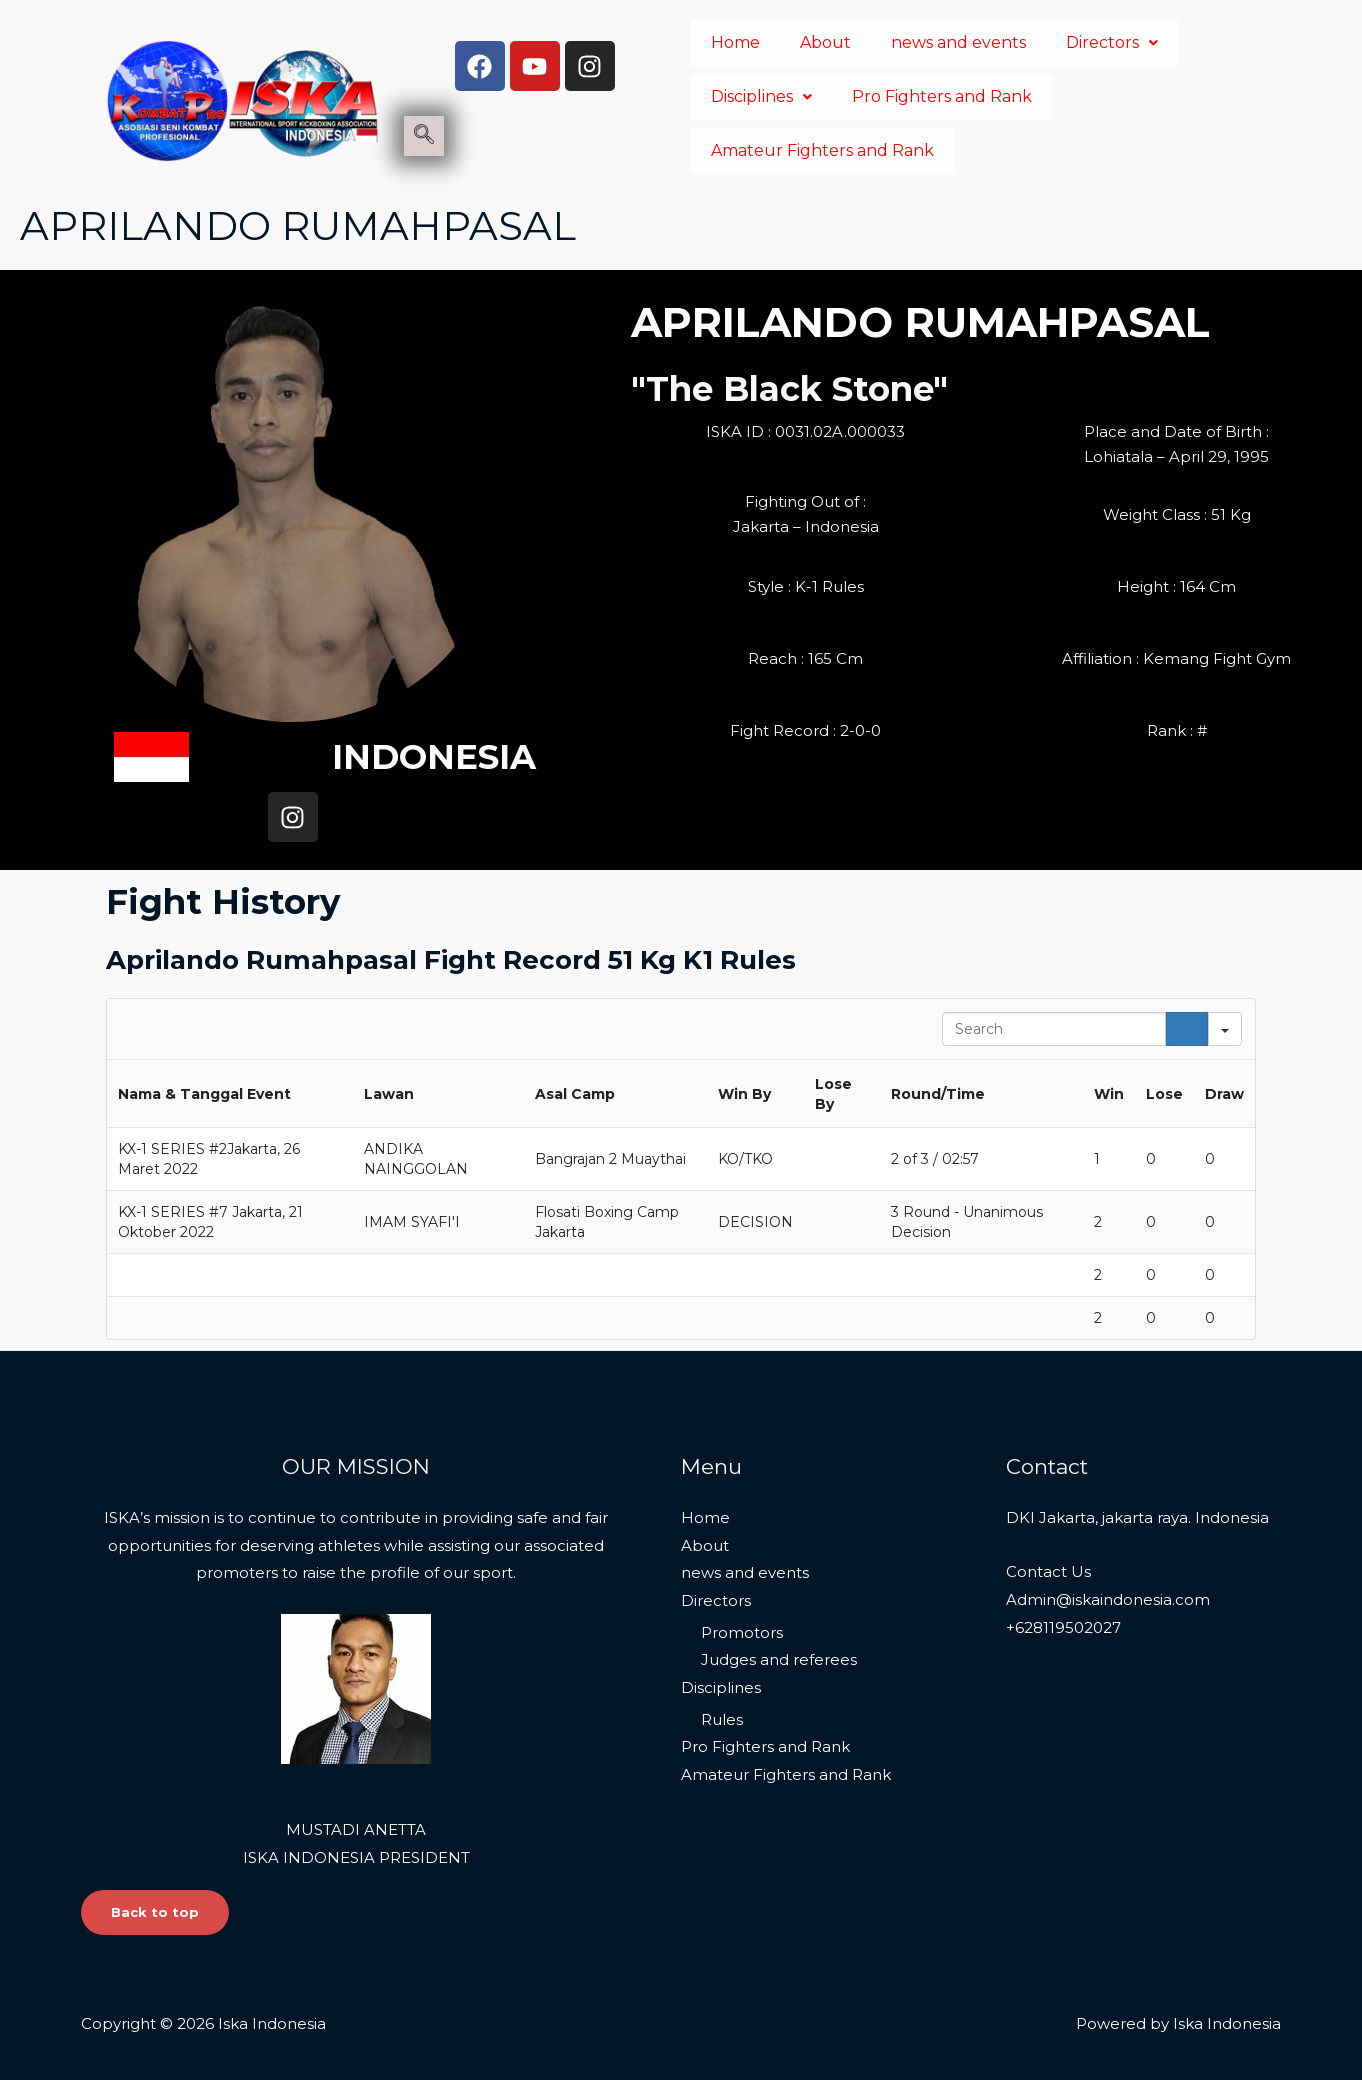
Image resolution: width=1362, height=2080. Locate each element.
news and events (958, 42)
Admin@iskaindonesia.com (1108, 1557)
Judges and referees (779, 1618)
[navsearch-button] (424, 136)
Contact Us (1048, 1529)
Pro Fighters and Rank (942, 96)
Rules (722, 1677)
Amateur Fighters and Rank (822, 150)
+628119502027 (1063, 1585)
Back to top (158, 1871)
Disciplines (761, 96)
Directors (1112, 42)
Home (735, 42)
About (825, 42)
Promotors (742, 1590)
